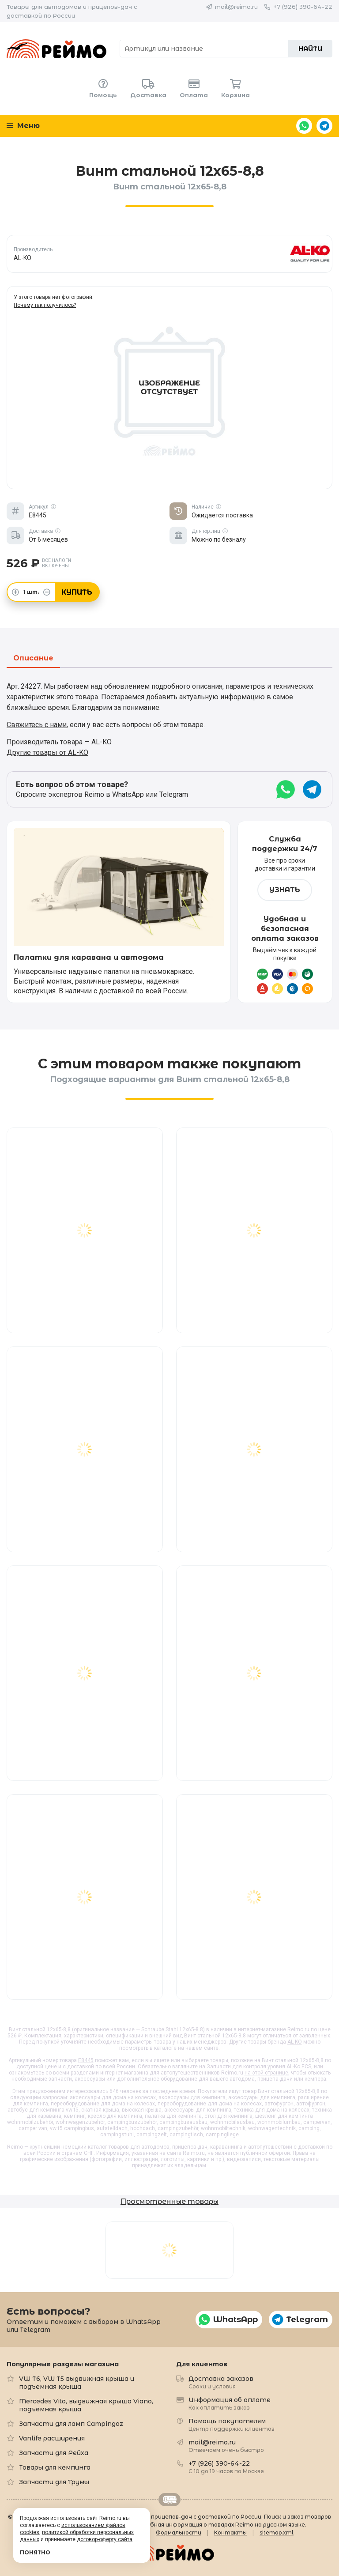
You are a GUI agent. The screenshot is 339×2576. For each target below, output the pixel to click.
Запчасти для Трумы (54, 2482)
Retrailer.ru (169, 2499)
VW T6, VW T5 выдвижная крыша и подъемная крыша (76, 2383)
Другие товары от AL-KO (47, 752)
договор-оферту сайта (104, 2539)
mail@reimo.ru (236, 6)
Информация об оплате (229, 2403)
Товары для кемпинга (54, 2467)
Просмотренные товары (169, 2201)
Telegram (324, 126)
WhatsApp (304, 126)
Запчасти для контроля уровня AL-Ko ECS (259, 2066)
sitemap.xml (277, 2532)
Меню (23, 125)
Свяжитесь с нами (37, 724)
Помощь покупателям (231, 2424)
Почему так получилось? (45, 305)
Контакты (230, 2532)
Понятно (35, 2552)
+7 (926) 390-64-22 (302, 6)
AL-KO (294, 2042)
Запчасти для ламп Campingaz (71, 2424)
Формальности (178, 2532)
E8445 (86, 2060)
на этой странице (266, 2073)
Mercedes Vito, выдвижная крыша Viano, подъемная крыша (86, 2405)
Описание (33, 658)
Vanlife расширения (52, 2438)
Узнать (284, 890)
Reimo (56, 48)
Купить (76, 592)
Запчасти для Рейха (53, 2453)
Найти (310, 49)
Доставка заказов (220, 2382)
